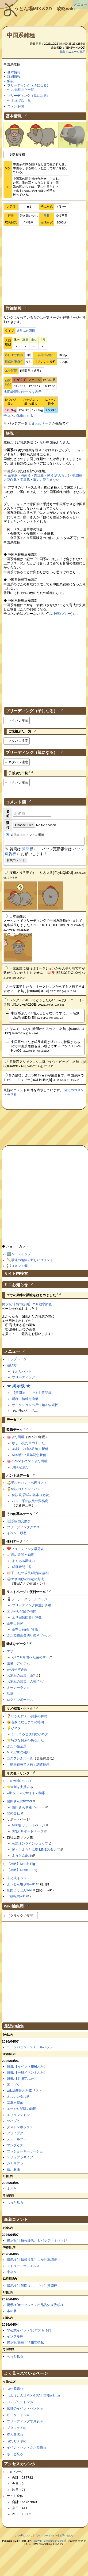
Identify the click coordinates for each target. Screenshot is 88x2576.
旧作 (32, 1677)
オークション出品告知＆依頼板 (35, 1406)
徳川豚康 (13, 2171)
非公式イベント (18, 1879)
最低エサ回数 (14, 355)
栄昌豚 (25, 480)
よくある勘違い (23, 1562)
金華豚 (13, 475)
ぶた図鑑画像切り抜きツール (28, 1637)
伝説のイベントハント (27, 1490)
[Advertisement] (44, 264)
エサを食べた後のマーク (34, 1658)
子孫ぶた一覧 (21, 100)
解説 (10, 81)
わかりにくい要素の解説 (29, 1717)
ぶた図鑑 (17, 1438)
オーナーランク (18, 1689)
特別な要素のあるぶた (27, 1741)
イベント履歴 (17, 1534)
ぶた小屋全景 (17, 1747)
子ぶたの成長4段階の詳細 (30, 1574)
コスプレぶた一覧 (20, 1760)
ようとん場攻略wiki (21, 1885)
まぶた (12, 2190)
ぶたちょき (16, 2442)
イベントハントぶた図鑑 (26, 2449)
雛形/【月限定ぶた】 (22, 2080)
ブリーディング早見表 (27, 1550)
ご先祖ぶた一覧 (22, 89)
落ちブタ (13, 2086)
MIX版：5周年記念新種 (29, 1456)
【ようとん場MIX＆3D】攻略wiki (33, 2397)
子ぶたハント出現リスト (29, 1484)
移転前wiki (18, 1898)
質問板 (27, 850)
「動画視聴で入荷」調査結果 (28, 1766)
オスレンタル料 (18, 2098)
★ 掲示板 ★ (18, 1387)
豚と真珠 (15, 2436)
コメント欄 (15, 106)
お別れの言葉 (17, 1677)
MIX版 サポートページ (28, 1826)
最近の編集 (19, 1261)
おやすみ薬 (19, 1671)
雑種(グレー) (63, 613)
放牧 (47, 215)
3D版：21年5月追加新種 (30, 1450)
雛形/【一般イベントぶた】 (27, 2074)
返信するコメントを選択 (25, 835)
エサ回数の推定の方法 (27, 1580)
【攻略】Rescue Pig (22, 1871)
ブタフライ (16, 2429)
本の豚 (12, 2312)
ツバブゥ (13, 2122)
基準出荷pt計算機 (25, 1631)
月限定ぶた (20, 1468)
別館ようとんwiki (19, 1891)
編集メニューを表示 (72, 51)
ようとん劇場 (22, 1857)
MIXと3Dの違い (18, 1754)
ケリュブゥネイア (20, 2158)
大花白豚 (10, 480)
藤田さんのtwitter (19, 1802)
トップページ (17, 1360)
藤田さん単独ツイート (28, 1808)
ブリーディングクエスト (25, 1528)
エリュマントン (18, 2116)
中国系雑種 (21, 35)
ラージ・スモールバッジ (29, 1600)
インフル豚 (15, 2338)
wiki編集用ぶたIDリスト (24, 2092)
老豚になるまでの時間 (27, 1723)
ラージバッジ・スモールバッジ (30, 2048)
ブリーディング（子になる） (28, 85)
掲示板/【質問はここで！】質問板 (32, 2287)
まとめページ (41, 423)
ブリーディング (23, 1379)
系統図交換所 (21, 1522)
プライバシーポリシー (46, 2537)
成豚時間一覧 (22, 1568)
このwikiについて (19, 1782)
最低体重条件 (14, 361)
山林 (34, 340)
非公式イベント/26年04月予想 (29, 2332)
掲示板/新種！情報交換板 (25, 2344)
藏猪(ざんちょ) (58, 475)
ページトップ (21, 1255)
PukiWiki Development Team (48, 2542)
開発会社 (13, 1815)
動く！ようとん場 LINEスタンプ (36, 1851)
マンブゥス (15, 2146)
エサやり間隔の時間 (21, 1613)
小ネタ (16, 1729)
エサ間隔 (11, 370)
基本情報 (13, 72)
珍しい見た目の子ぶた (28, 1444)
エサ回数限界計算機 (27, 1619)
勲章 (10, 1695)
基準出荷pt (45, 355)
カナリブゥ (15, 2164)
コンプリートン (20, 2403)
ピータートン (18, 2416)
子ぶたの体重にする (18, 415)
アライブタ (15, 2134)
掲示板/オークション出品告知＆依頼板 (35, 2306)
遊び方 (12, 1366)
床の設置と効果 (22, 1556)
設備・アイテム (18, 1664)
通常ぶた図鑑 (26, 330)
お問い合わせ (67, 2537)
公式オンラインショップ (30, 1845)
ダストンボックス (20, 2128)
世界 (43, 340)
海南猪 (26, 475)
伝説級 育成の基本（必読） (32, 1496)
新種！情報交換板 (25, 1400)
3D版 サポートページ (27, 1833)
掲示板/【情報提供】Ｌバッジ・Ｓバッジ (37, 2242)
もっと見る (15, 2204)
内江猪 (39, 475)
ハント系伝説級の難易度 (30, 1502)
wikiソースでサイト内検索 (26, 1794)
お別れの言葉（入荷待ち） (26, 1683)
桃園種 (77, 475)
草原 (25, 340)
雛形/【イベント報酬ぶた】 (27, 2068)
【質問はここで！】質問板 (31, 1394)
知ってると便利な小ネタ (30, 1735)
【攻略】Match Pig (21, 1865)
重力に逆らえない (46, 480)
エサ (10, 1652)
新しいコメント (41, 1261)
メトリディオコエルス (23, 2267)
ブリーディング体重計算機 (31, 1606)
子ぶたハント (22, 1372)
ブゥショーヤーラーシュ (25, 2153)
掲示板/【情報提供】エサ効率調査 (27, 1305)
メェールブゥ (17, 2140)
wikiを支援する (22, 1788)
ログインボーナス (20, 1701)
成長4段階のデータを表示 (23, 392)
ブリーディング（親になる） (28, 95)
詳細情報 (13, 76)
